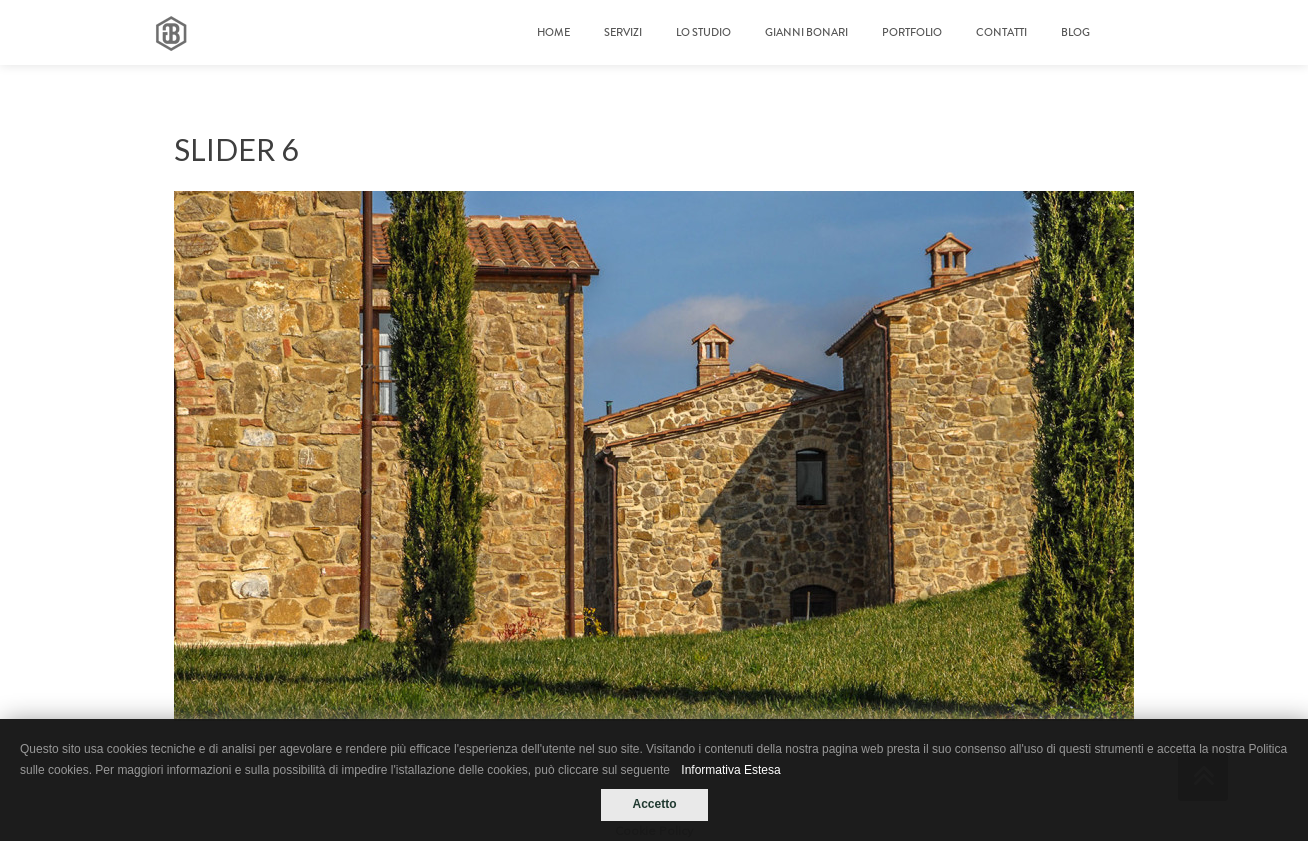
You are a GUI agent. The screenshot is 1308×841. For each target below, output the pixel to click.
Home (553, 32)
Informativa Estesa (730, 770)
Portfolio (912, 32)
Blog (1075, 32)
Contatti (1001, 32)
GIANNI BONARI (806, 32)
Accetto (654, 804)
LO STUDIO (703, 32)
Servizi (623, 32)
